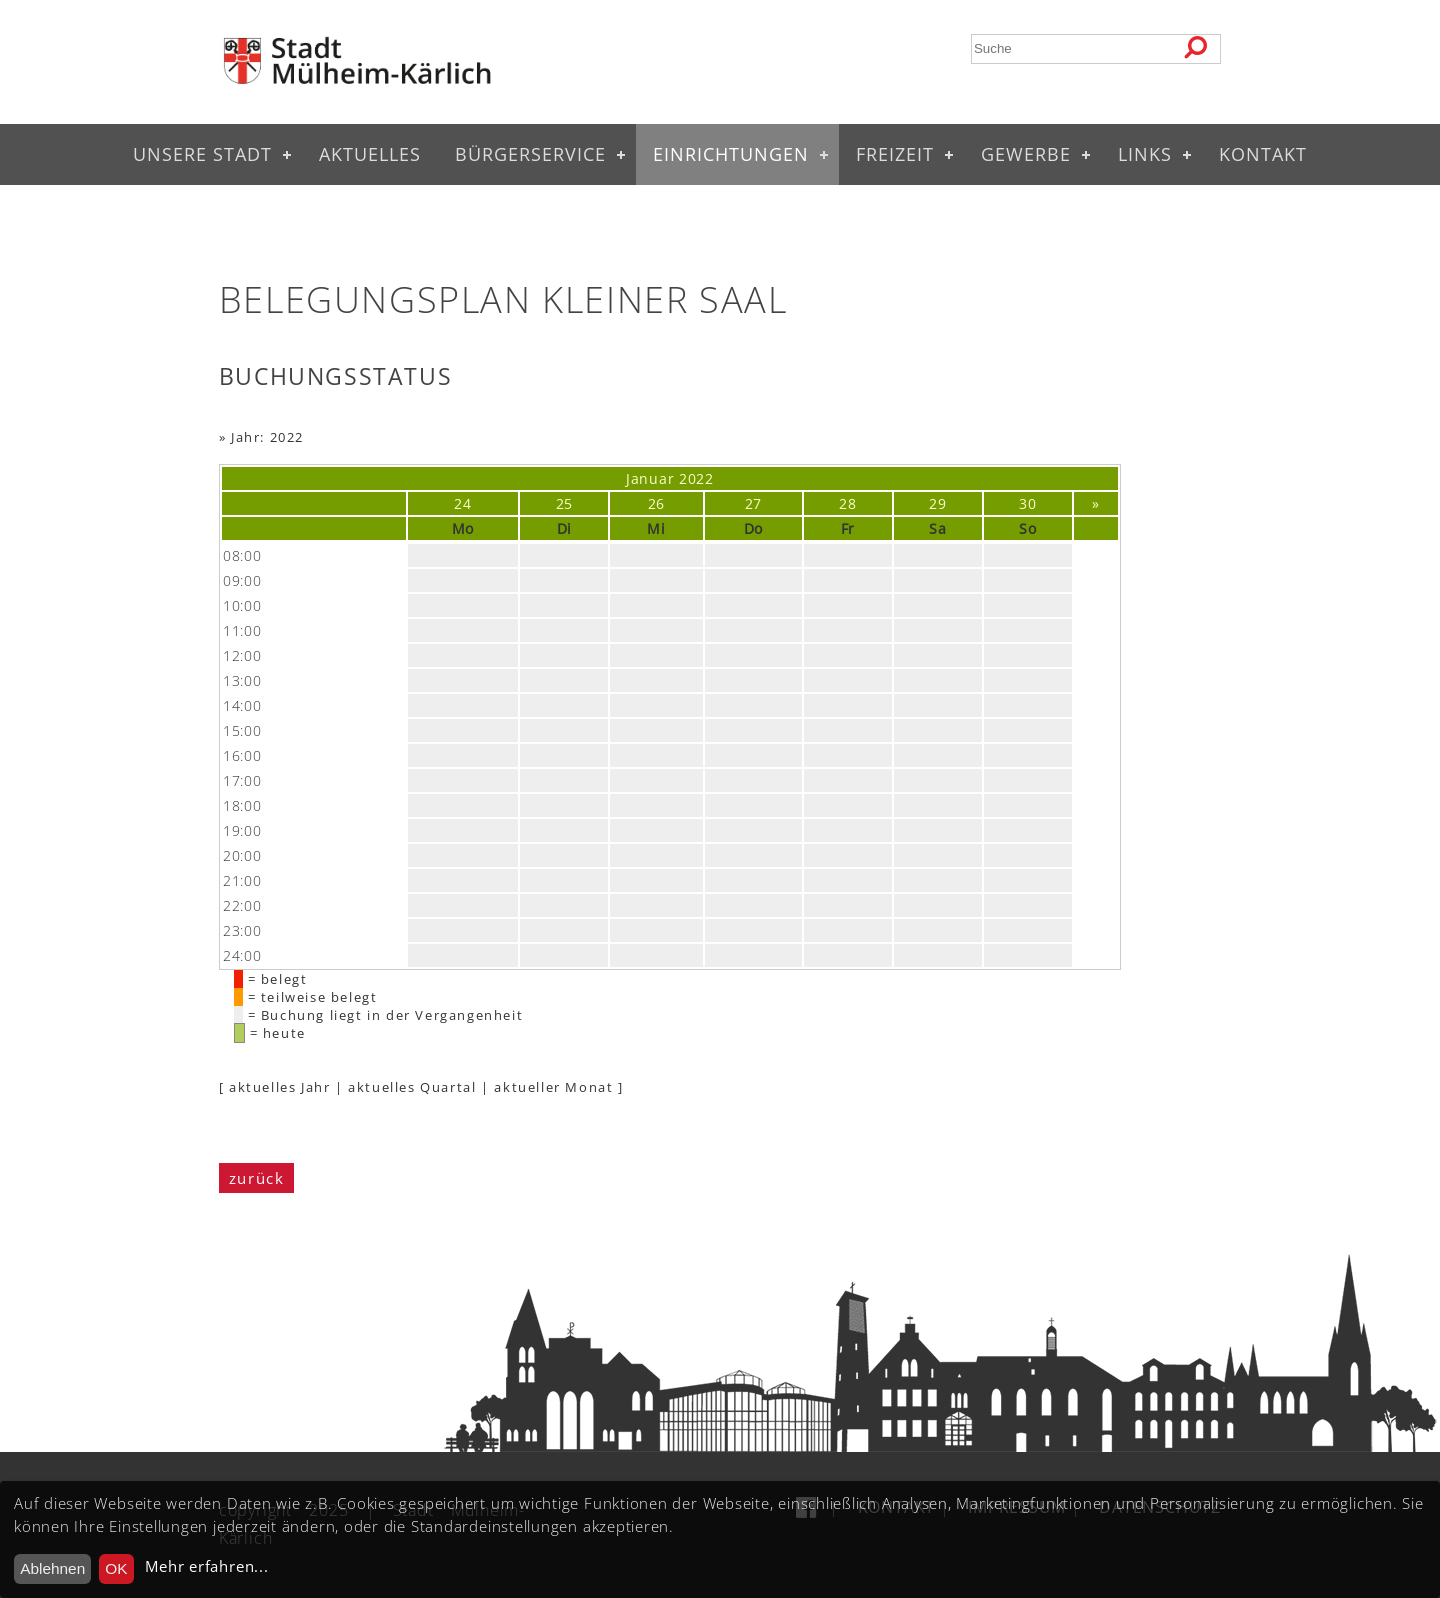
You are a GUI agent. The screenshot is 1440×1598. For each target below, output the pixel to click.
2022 (696, 478)
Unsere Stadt (202, 154)
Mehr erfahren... (206, 1566)
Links (1145, 154)
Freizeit (895, 154)
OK (116, 1568)
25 (564, 503)
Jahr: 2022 (267, 437)
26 (656, 503)
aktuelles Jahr (279, 1087)
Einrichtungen (731, 154)
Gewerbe (1026, 154)
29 (937, 503)
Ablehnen (52, 1568)
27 (753, 503)
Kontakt (1263, 154)
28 (847, 503)
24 (462, 503)
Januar (650, 478)
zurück (257, 1178)
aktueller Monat (553, 1087)
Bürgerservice (530, 154)
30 (1027, 503)
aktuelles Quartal (412, 1087)
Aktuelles (370, 154)
